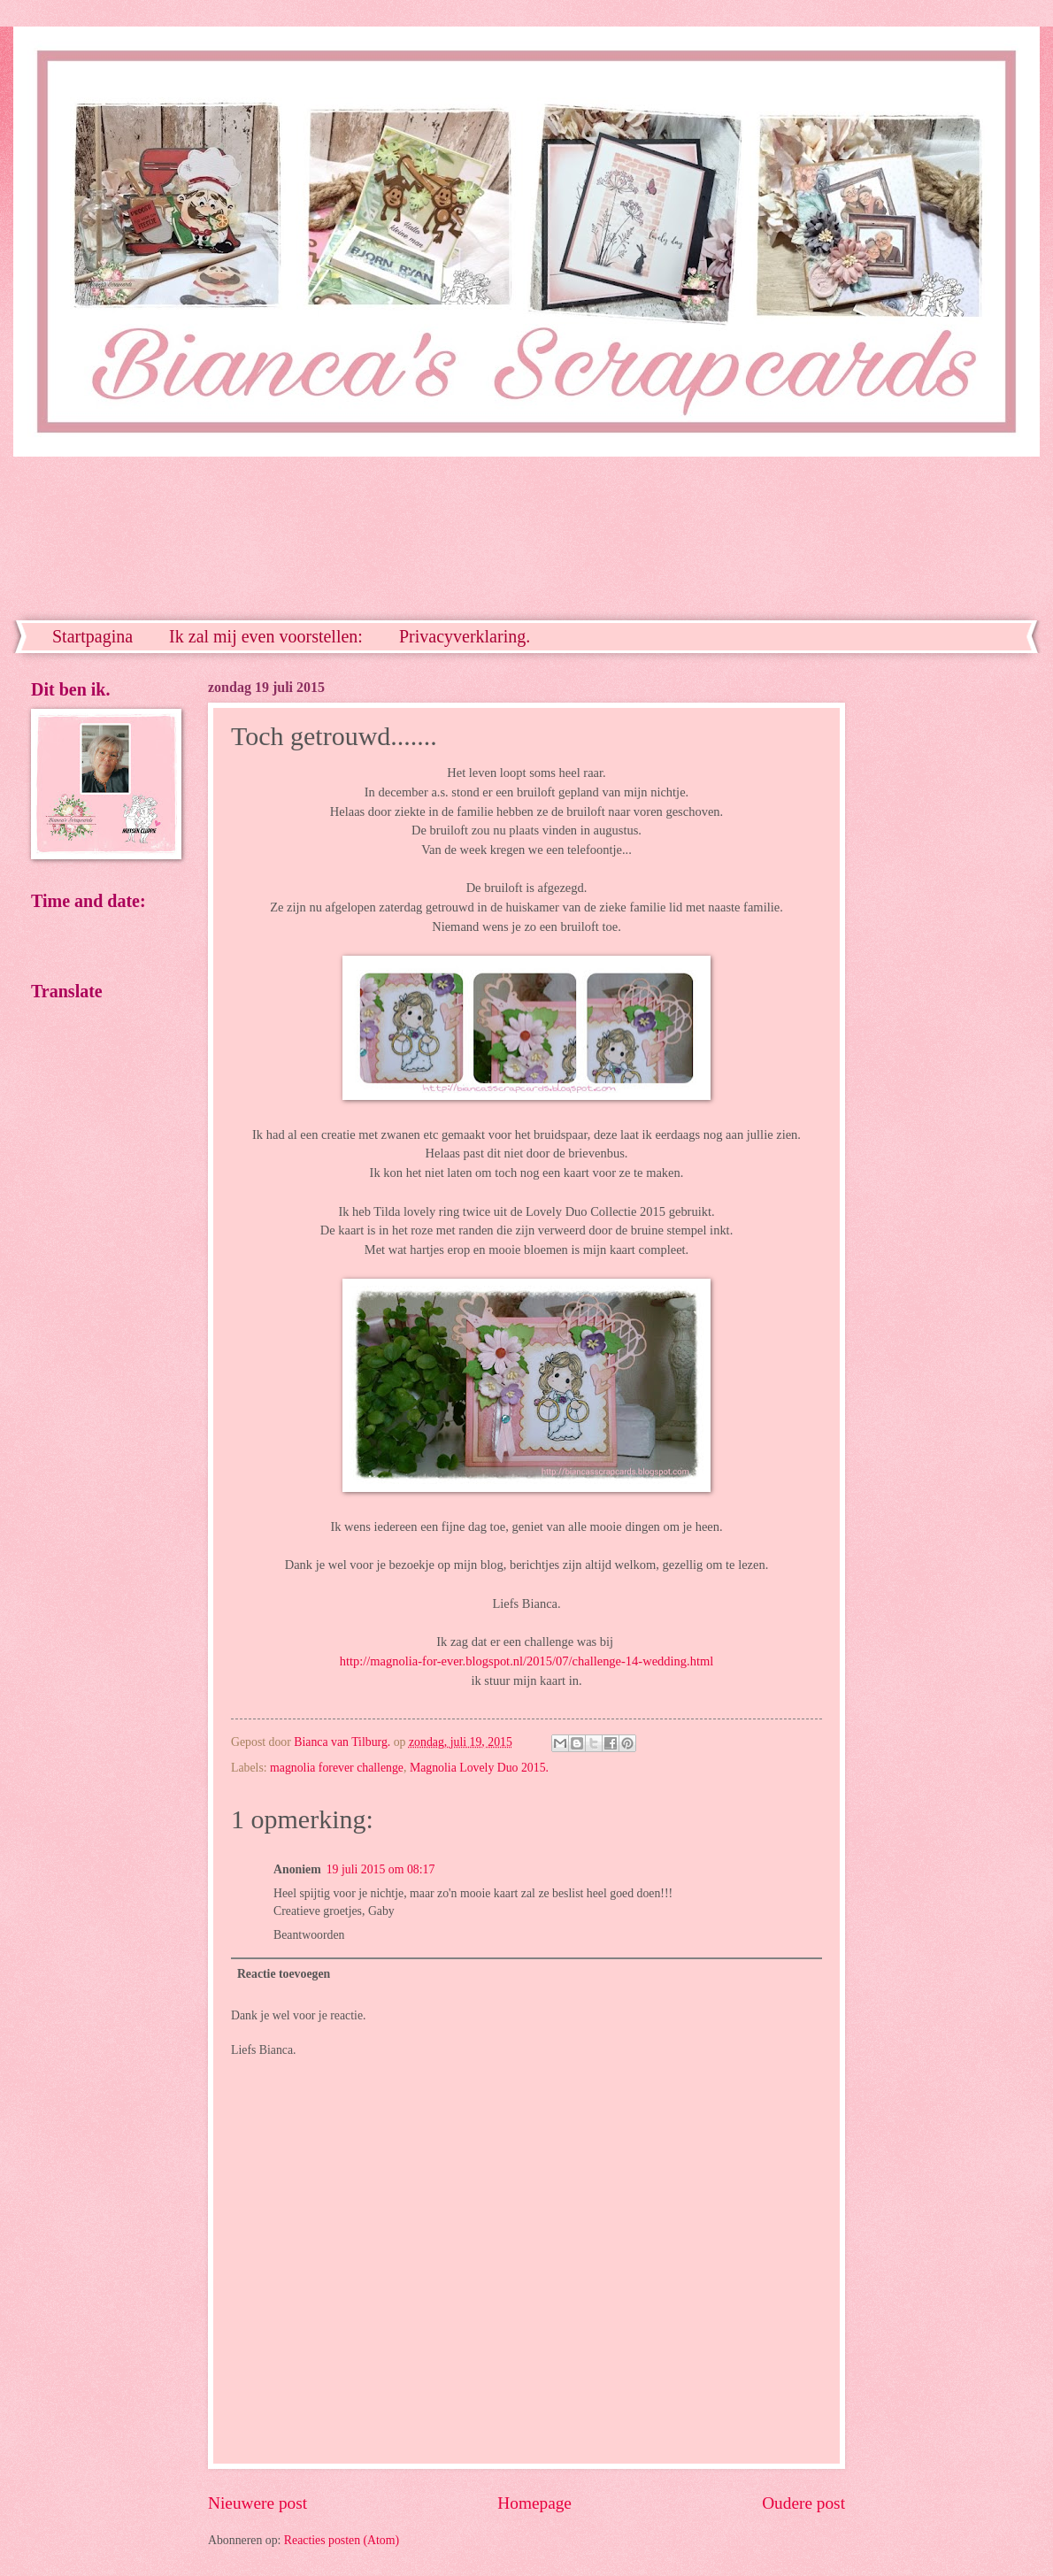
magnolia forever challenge (337, 1767)
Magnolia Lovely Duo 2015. (479, 1767)
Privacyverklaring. (464, 636)
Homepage (534, 2503)
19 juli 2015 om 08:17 (381, 1869)
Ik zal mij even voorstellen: (266, 636)
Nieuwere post (257, 2503)
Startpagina (92, 636)
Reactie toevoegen (283, 1973)
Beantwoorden (308, 1935)
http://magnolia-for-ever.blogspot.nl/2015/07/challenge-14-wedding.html (527, 1661)
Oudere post (803, 2503)
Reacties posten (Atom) (341, 2540)
